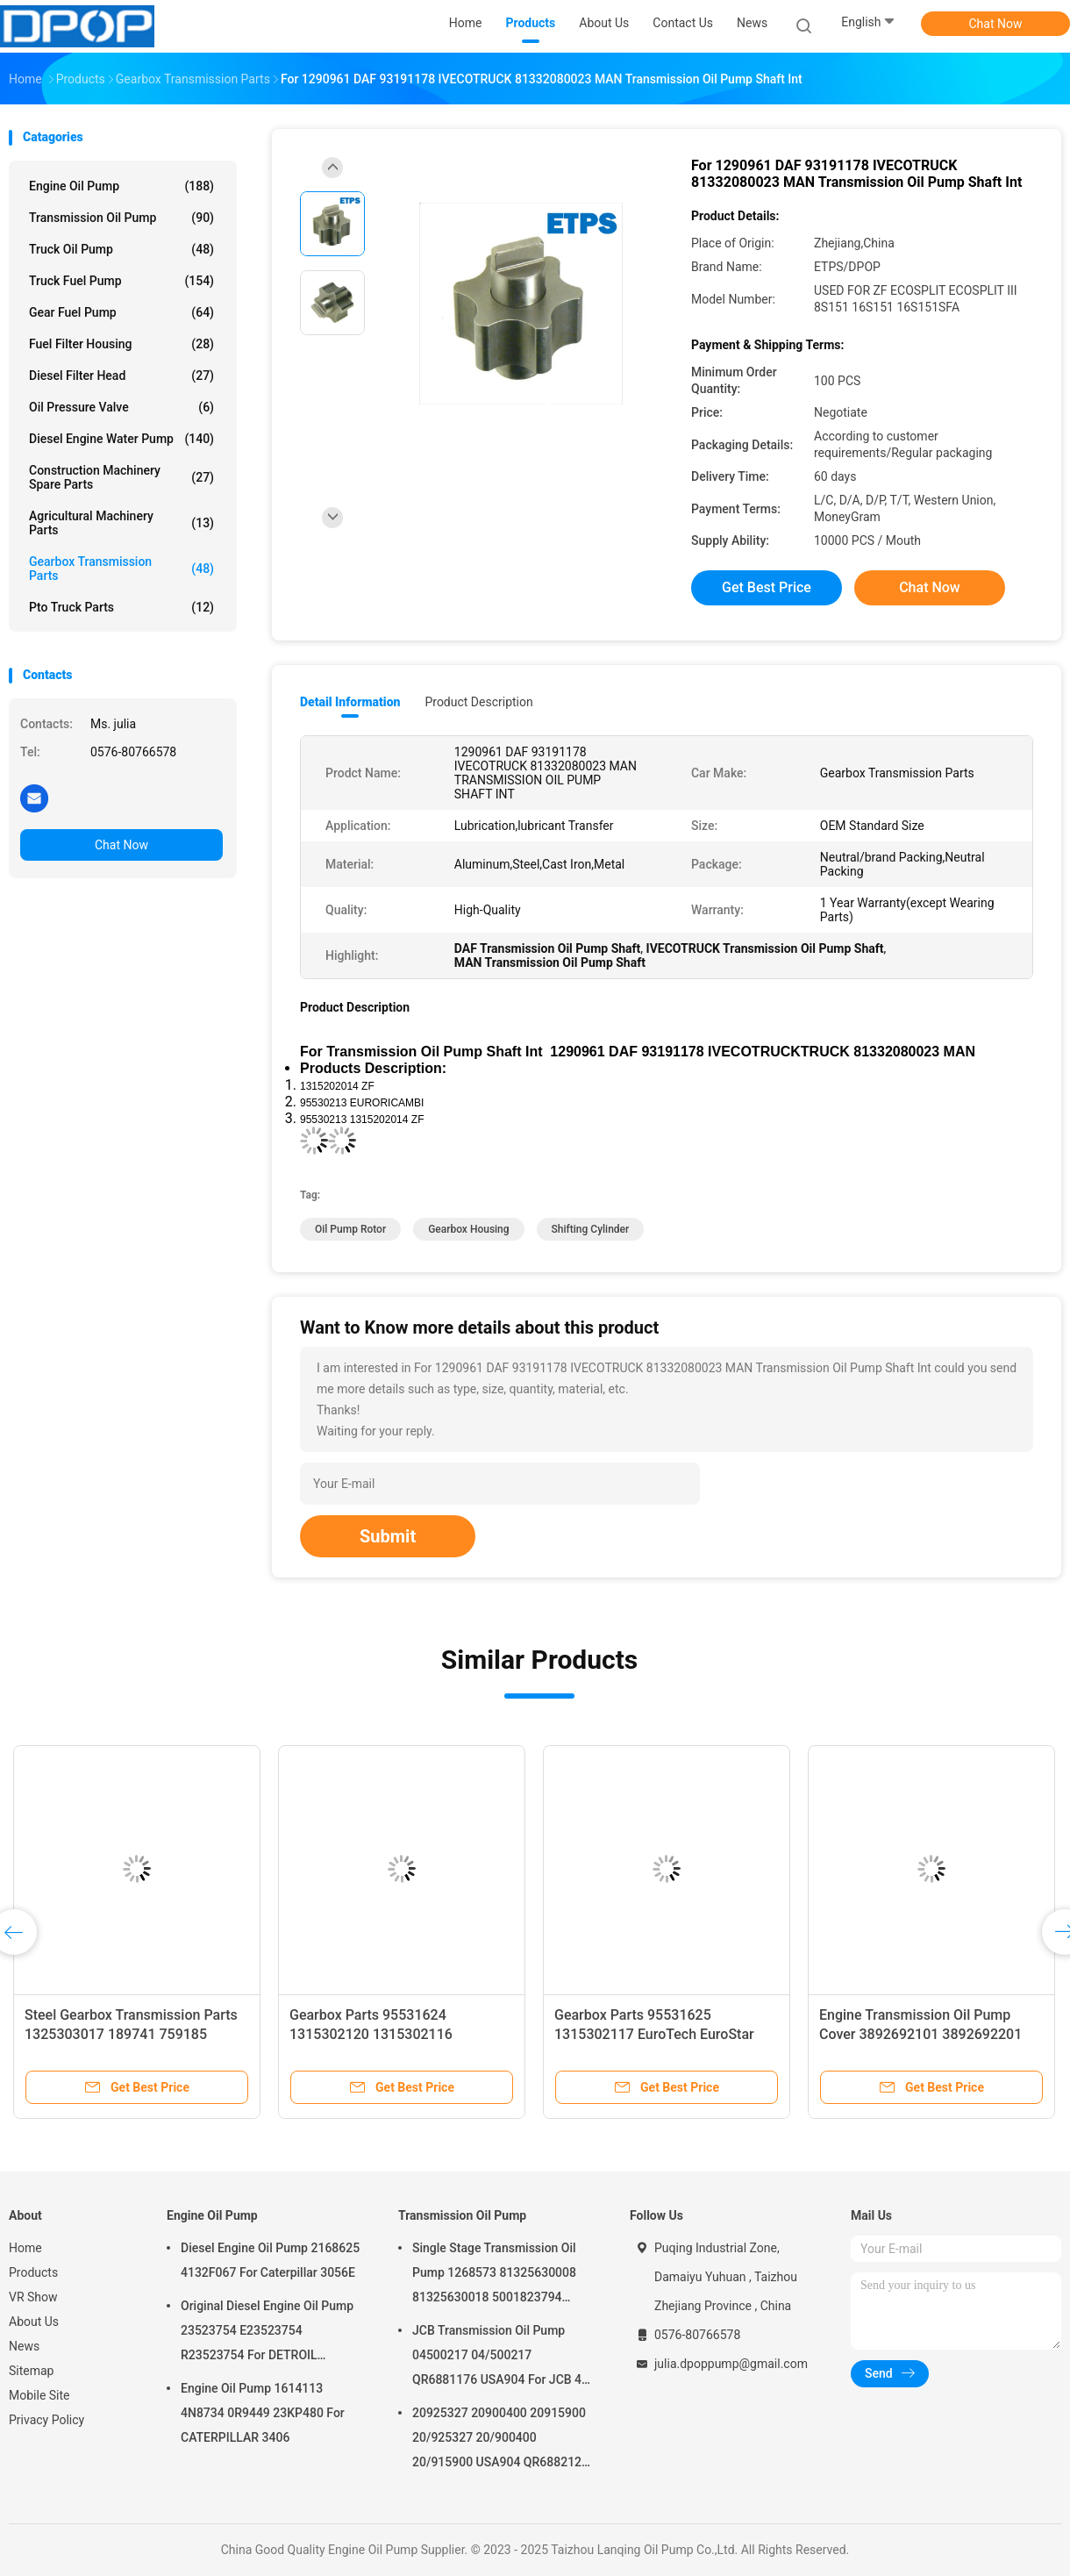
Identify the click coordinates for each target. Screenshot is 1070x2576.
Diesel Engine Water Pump (121, 438)
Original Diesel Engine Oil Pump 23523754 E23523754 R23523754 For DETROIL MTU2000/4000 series (267, 2333)
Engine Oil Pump (121, 186)
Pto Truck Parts (121, 607)
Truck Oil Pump (121, 249)
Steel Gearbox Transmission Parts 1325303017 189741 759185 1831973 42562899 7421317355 (131, 2034)
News (24, 2346)
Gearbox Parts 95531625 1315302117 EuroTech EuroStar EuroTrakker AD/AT (654, 2034)
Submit (388, 1536)
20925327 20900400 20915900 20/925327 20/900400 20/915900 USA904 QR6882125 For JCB (500, 2440)
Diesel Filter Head (121, 375)
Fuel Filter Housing (121, 344)
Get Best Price (766, 587)
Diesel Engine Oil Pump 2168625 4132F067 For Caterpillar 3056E (270, 2260)
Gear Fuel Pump (121, 312)
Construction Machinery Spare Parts (121, 477)
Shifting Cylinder (591, 1229)
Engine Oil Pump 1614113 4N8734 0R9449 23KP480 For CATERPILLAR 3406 (263, 2412)
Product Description (478, 702)
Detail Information (350, 702)
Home (25, 2248)
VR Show (33, 2297)
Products (33, 2272)
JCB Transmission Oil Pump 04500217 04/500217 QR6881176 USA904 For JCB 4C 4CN (500, 2357)
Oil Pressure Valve (121, 407)
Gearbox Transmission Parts (121, 569)
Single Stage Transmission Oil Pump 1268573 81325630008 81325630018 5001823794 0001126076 (494, 2275)
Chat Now (996, 24)
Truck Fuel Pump (121, 281)
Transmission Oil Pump (121, 217)
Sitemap (31, 2371)
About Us (34, 2322)
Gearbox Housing (468, 1229)
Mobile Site (39, 2395)
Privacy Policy (46, 2420)
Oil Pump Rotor (350, 1229)
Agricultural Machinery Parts (121, 523)
